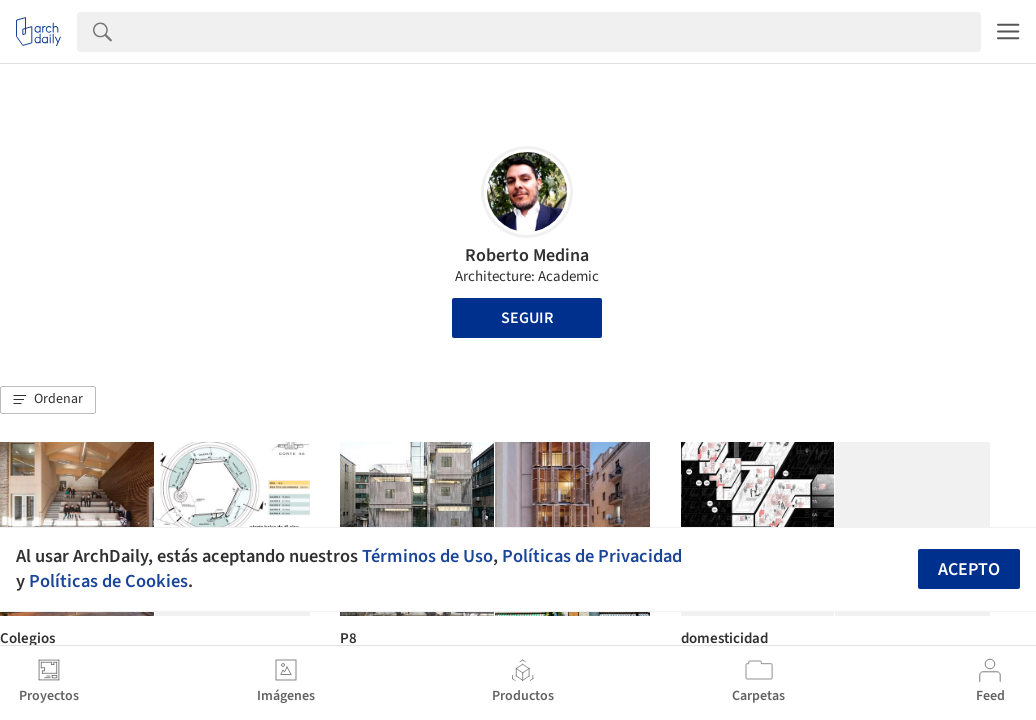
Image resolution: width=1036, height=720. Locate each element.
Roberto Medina (527, 255)
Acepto (969, 569)
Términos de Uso (427, 556)
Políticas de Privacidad (592, 556)
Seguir (527, 318)
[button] (48, 400)
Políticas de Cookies (108, 581)
